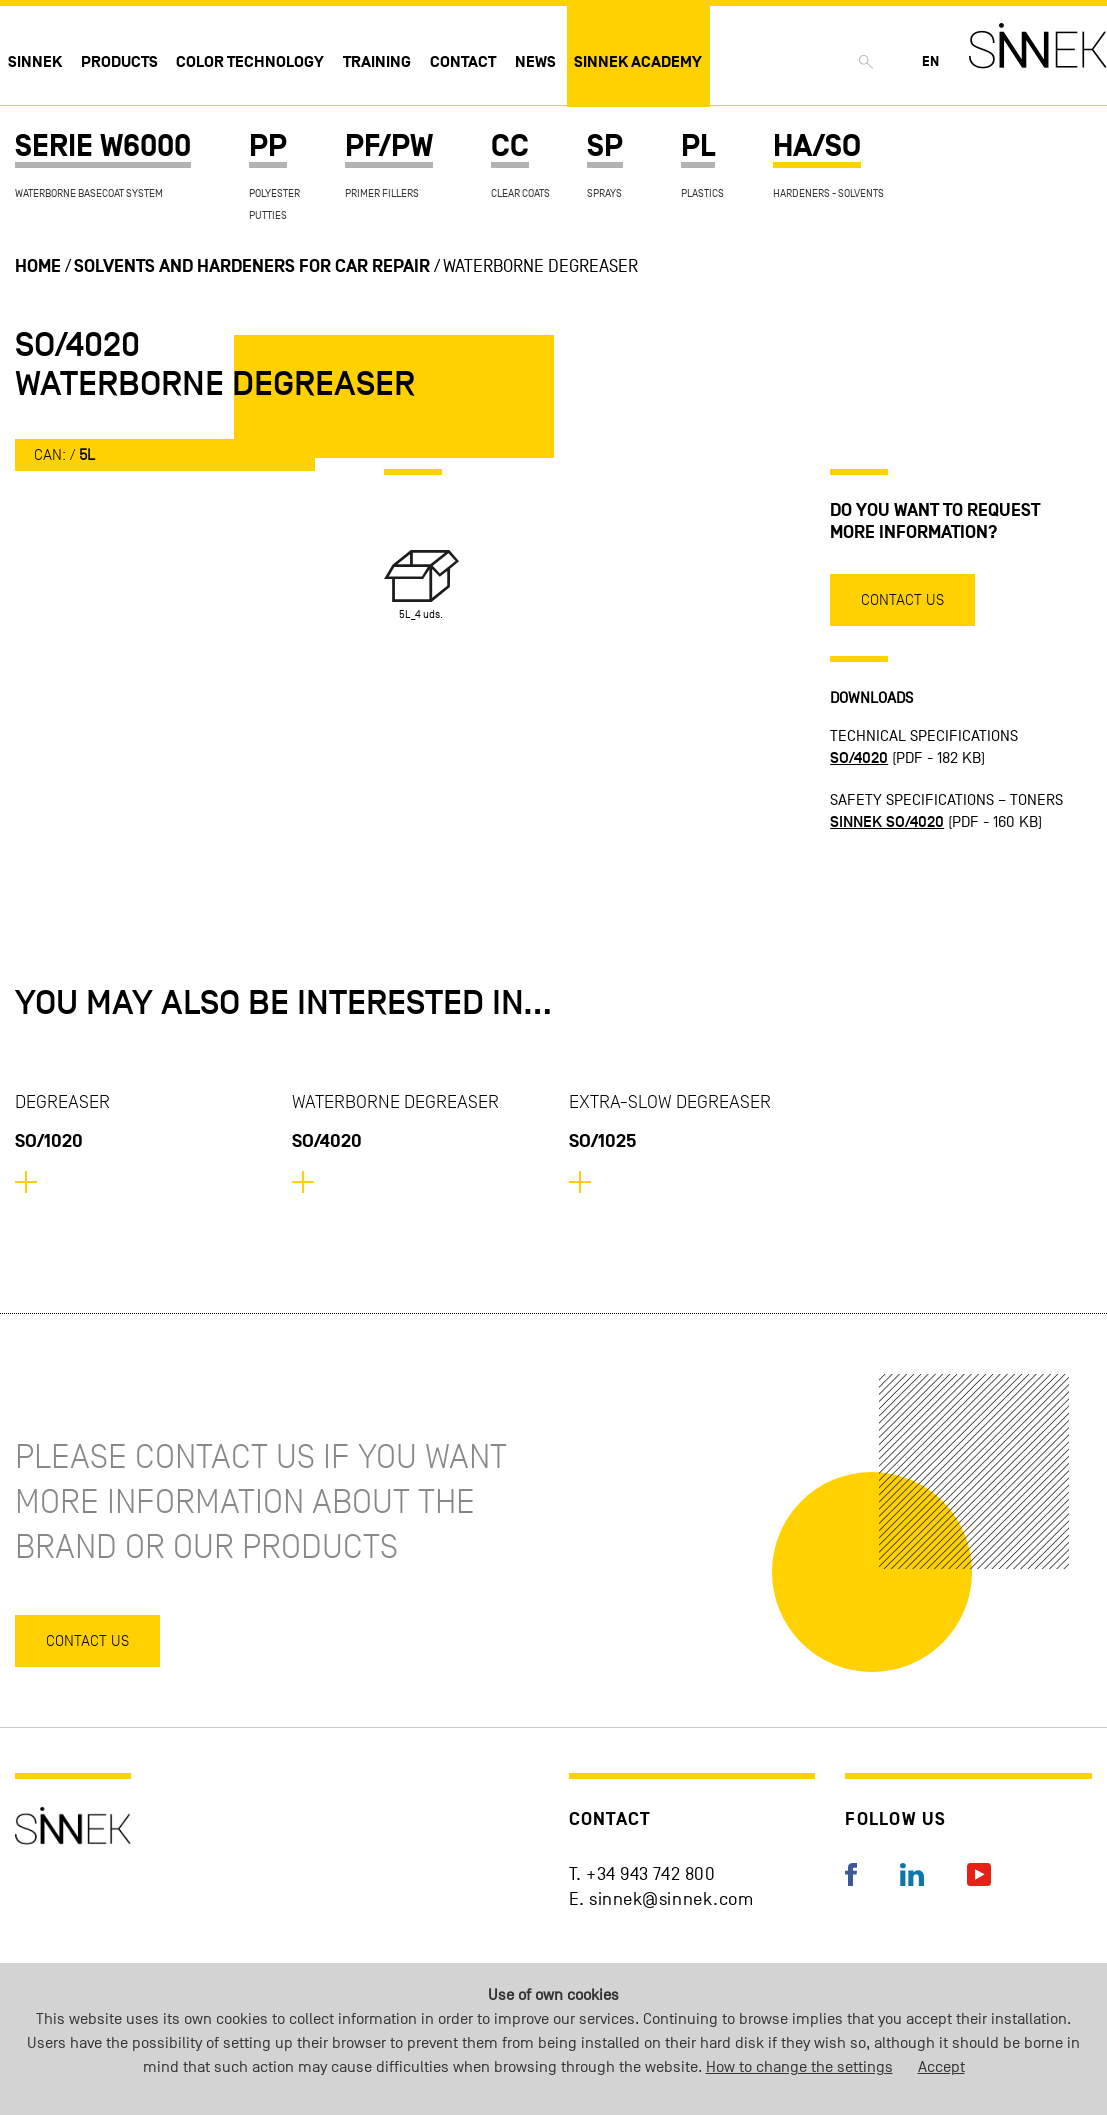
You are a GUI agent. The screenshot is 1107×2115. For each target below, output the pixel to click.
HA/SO (817, 146)
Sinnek (35, 62)
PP (268, 146)
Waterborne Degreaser (540, 266)
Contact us (902, 599)
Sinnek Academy (638, 62)
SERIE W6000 (103, 146)
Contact (463, 62)
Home (38, 266)
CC (510, 146)
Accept (941, 2067)
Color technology (250, 62)
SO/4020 (859, 758)
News (535, 62)
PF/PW (389, 146)
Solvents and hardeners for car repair (252, 266)
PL (698, 146)
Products (119, 62)
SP (605, 146)
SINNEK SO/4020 (887, 822)
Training (377, 62)
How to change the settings (799, 2067)
